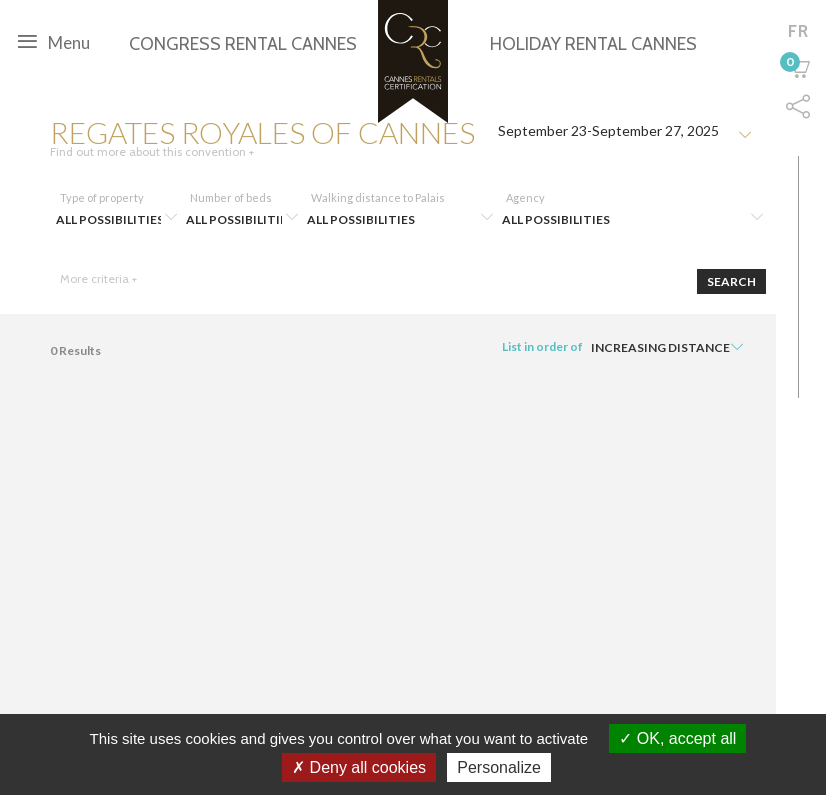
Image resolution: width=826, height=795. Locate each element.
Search (731, 281)
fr (798, 31)
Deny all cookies (359, 767)
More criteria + (98, 278)
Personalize (499, 767)
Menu (54, 41)
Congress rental (243, 44)
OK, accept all (677, 738)
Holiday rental (593, 44)
